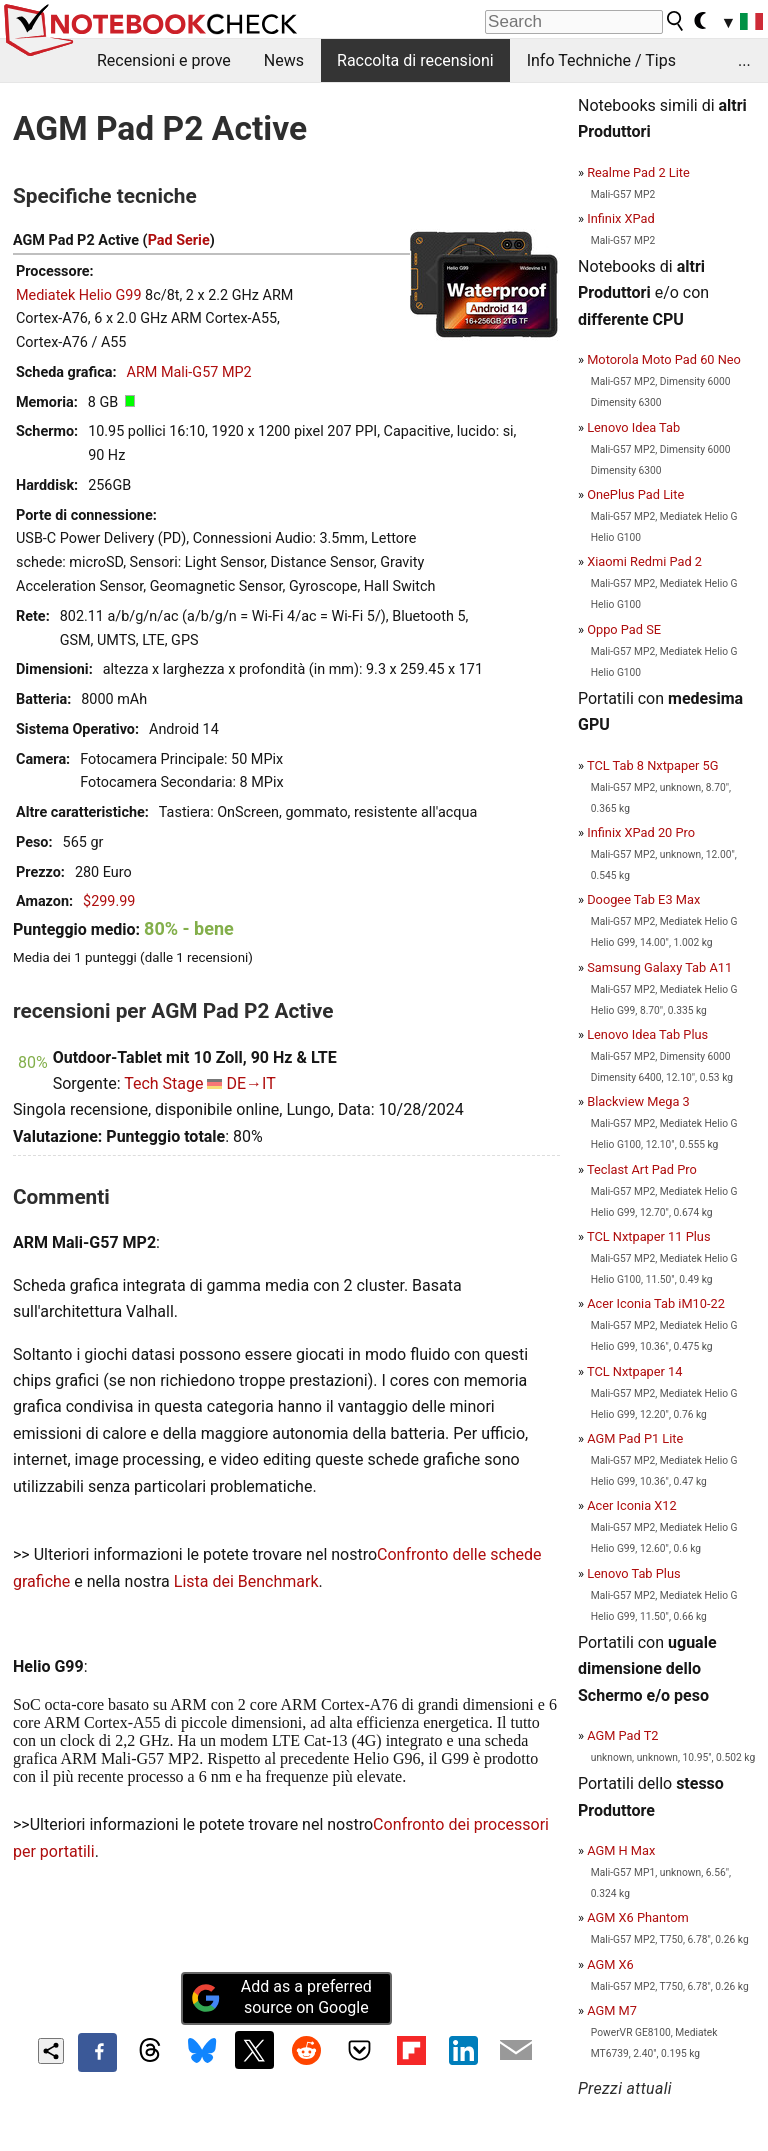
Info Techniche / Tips (601, 60)
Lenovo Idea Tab (633, 427)
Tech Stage (163, 1083)
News (284, 60)
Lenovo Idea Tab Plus (647, 1034)
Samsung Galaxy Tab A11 (659, 967)
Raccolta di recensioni (415, 60)
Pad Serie (179, 240)
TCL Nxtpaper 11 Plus (649, 1236)
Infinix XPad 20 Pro (641, 832)
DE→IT (250, 1083)
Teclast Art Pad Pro (642, 1169)
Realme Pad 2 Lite (638, 172)
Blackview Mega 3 (638, 1101)
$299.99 (109, 901)
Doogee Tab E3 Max (643, 899)
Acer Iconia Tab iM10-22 (656, 1303)
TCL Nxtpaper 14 (635, 1371)
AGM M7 (612, 2010)
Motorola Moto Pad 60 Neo (664, 359)
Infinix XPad (621, 218)
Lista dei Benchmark (246, 1581)
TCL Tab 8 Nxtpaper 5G (652, 765)
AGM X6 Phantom (637, 1917)
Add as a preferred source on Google (281, 1997)
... (744, 60)
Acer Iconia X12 (632, 1505)
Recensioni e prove (164, 60)
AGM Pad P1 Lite (635, 1438)
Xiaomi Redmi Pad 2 (644, 561)
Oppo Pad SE (624, 629)
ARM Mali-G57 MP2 (189, 372)
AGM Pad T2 (622, 1735)
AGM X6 (610, 1964)
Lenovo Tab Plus (633, 1573)
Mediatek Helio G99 (79, 295)
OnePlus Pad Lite (635, 494)
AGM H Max (621, 1850)
